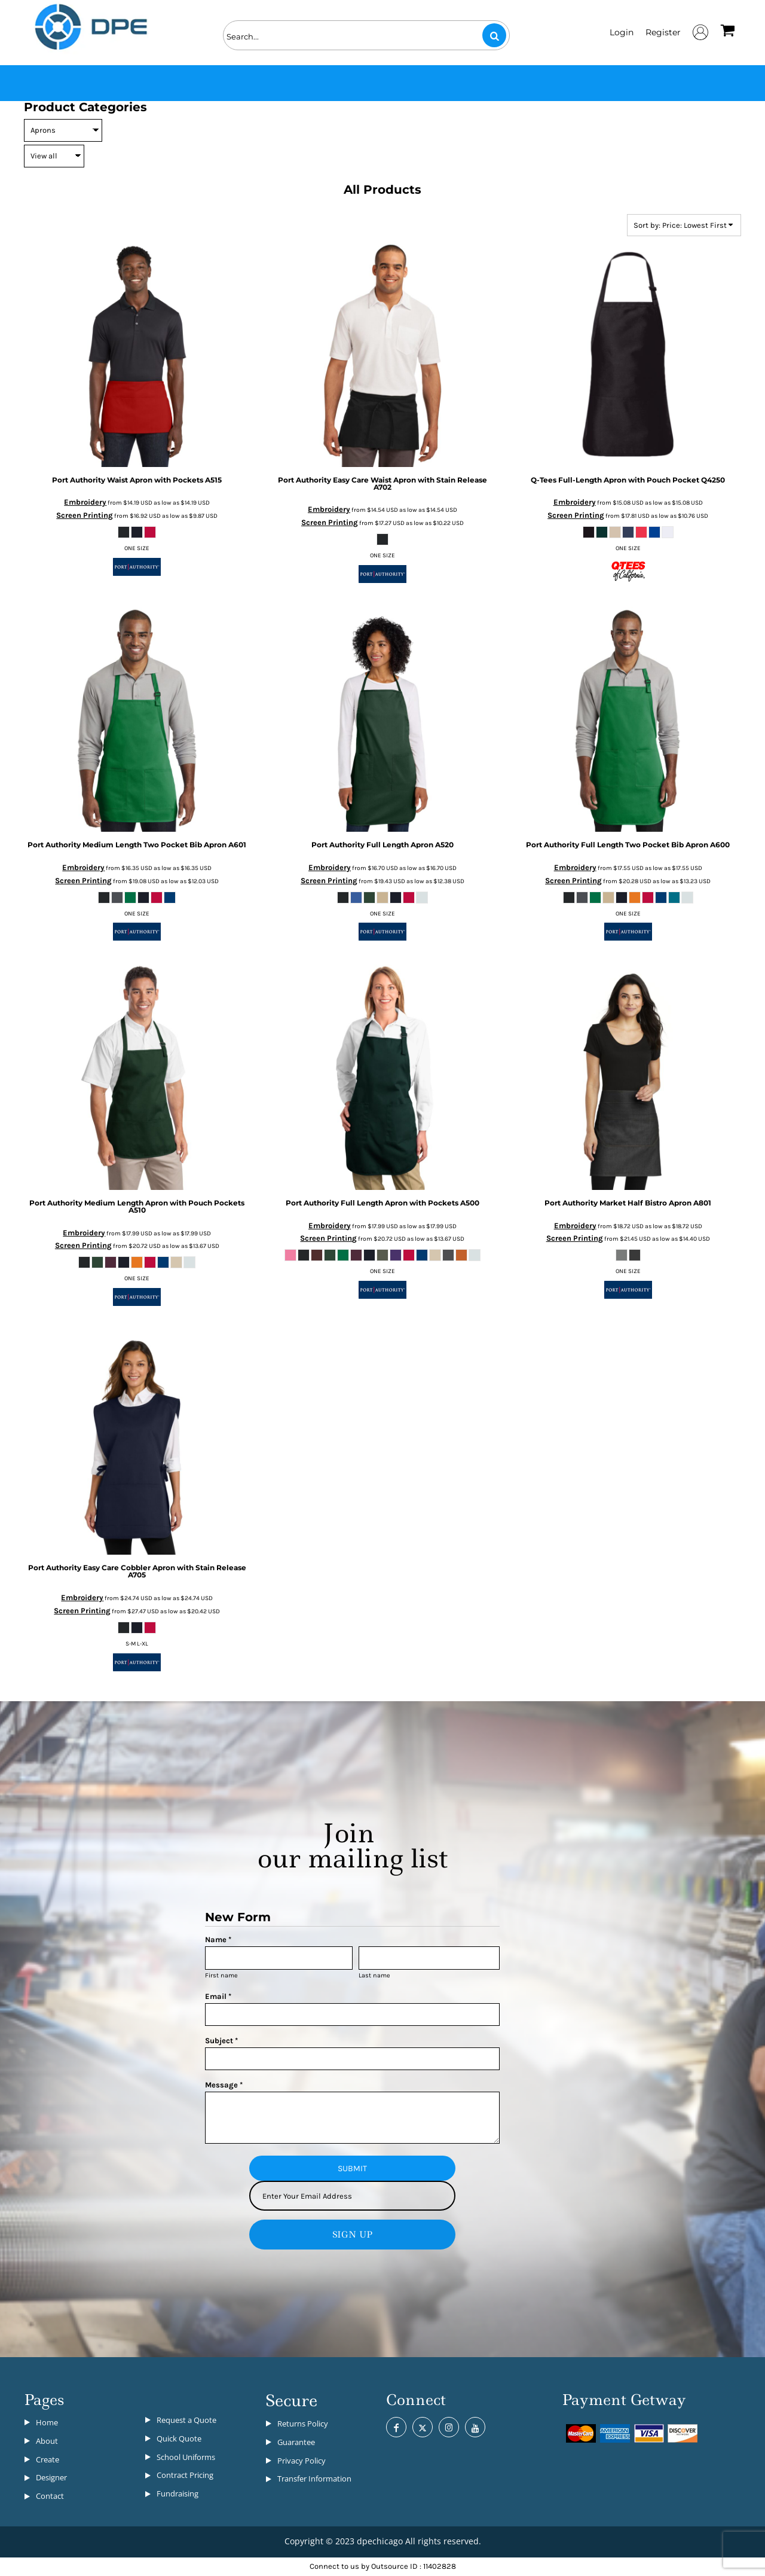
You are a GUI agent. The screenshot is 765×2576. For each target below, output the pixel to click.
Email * (218, 1996)
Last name (374, 1975)
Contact (50, 2495)
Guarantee (296, 2442)
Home (47, 2422)
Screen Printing (84, 515)
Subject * (221, 2040)
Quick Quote (179, 2438)
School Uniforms (186, 2457)
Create (47, 2459)
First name (221, 1975)
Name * (218, 1939)
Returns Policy (302, 2423)
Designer (51, 2477)
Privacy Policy (301, 2460)
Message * (224, 2084)
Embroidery (85, 502)
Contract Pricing (185, 2475)
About (47, 2440)
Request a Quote (186, 2420)
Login (622, 32)
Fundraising (177, 2493)
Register (663, 32)
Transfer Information (314, 2478)
